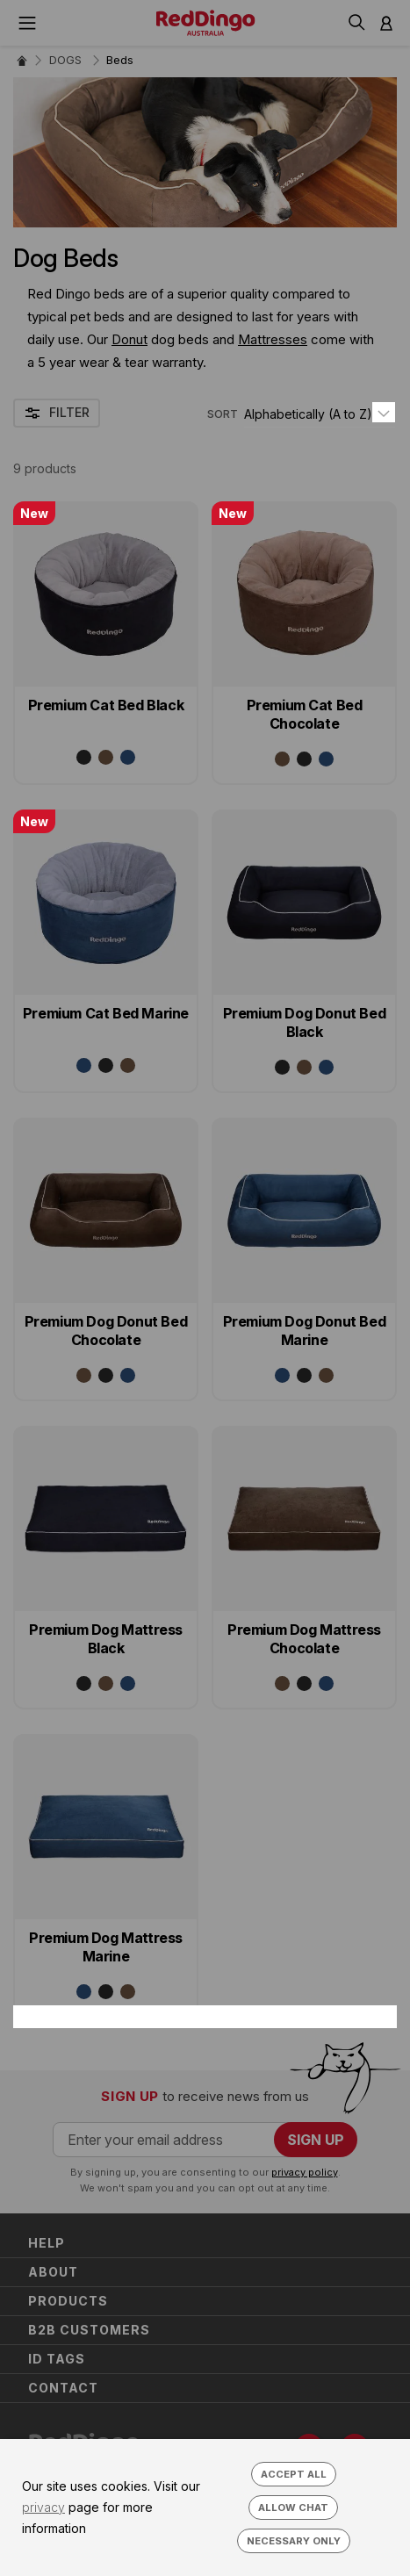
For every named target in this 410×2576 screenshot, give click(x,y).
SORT (222, 414)
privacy (43, 2507)
